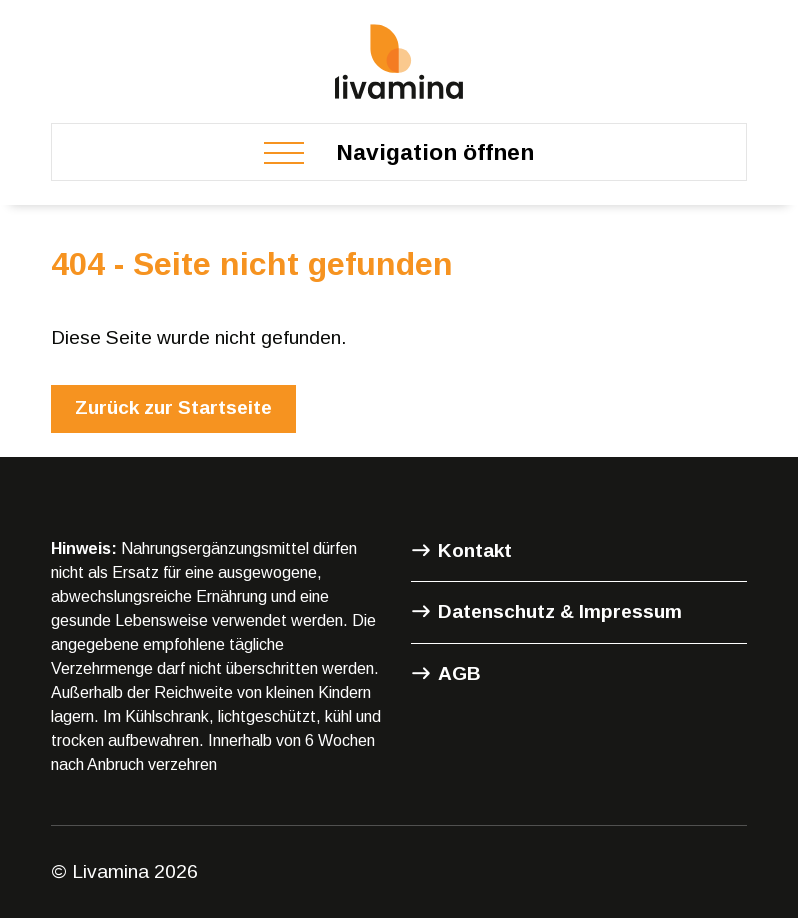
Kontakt (475, 550)
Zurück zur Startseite (173, 407)
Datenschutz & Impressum (560, 611)
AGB (459, 673)
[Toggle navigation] (399, 152)
